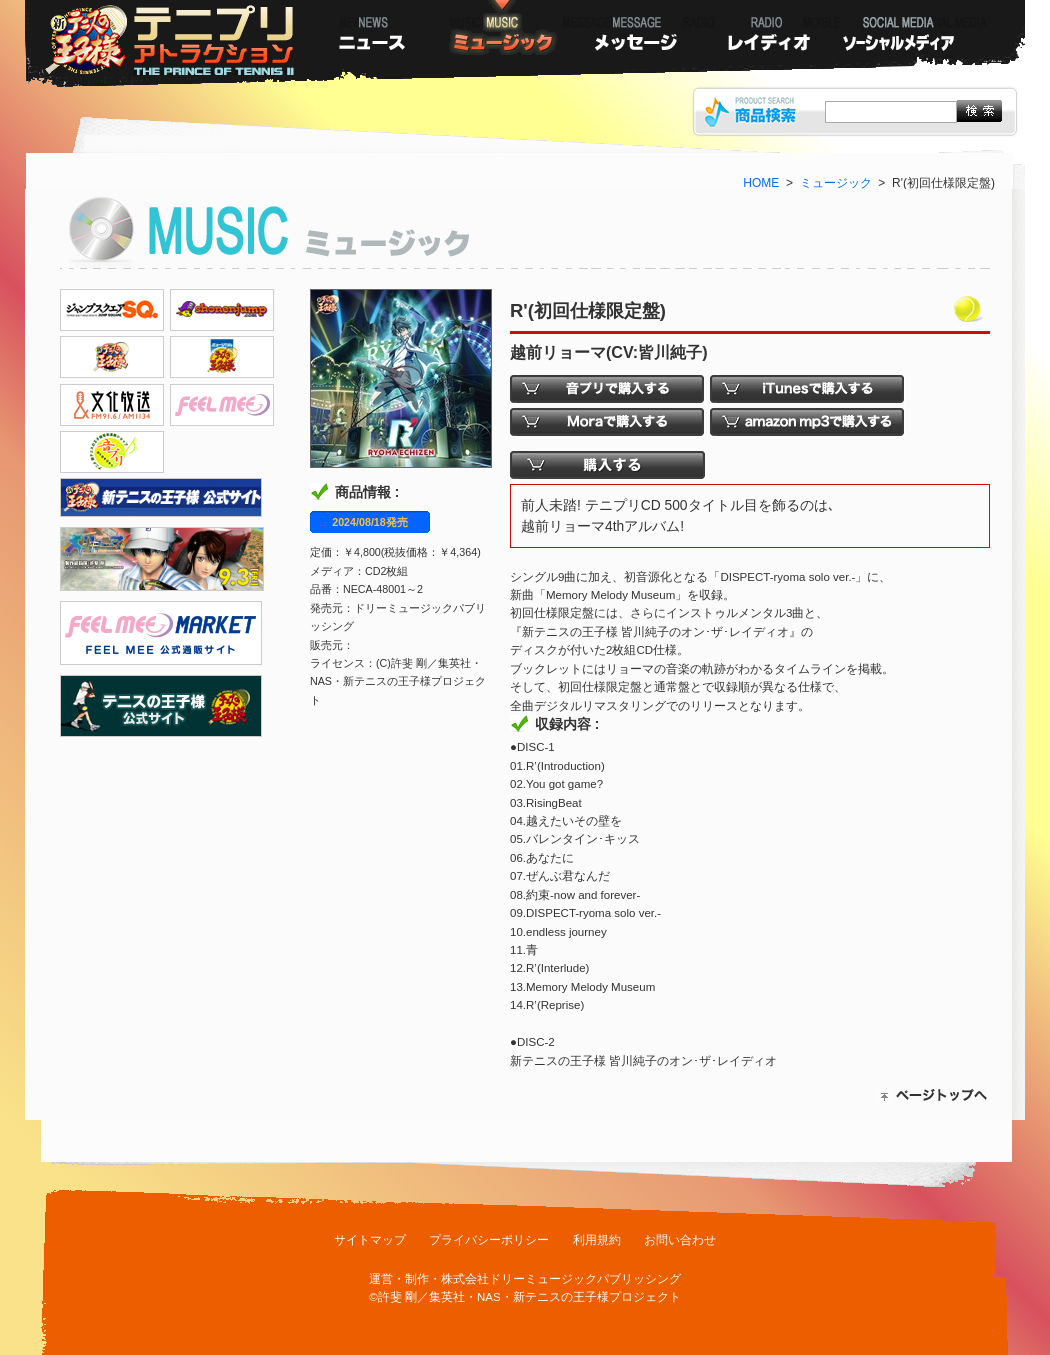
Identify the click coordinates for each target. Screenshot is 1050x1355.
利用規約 (597, 1240)
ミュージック (836, 183)
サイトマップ (370, 1240)
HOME (761, 183)
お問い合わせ (680, 1240)
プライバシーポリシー (489, 1240)
